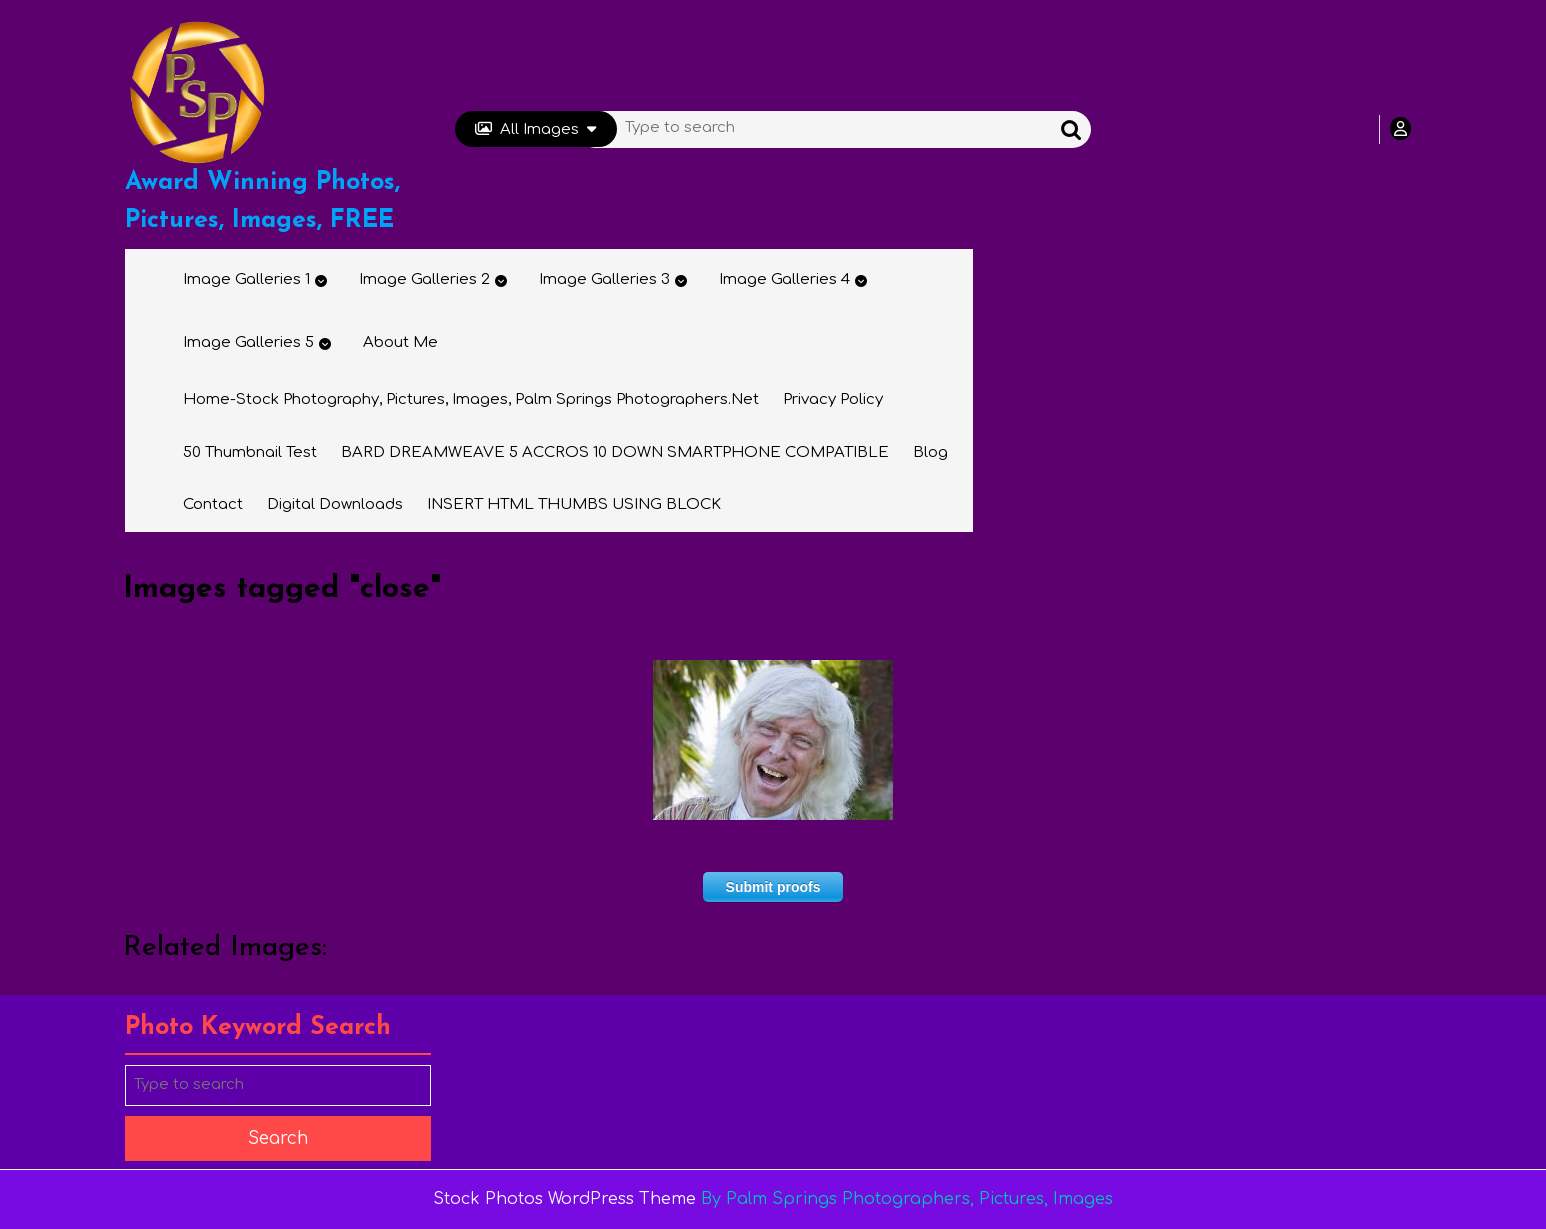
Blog (930, 452)
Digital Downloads (335, 504)
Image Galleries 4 (784, 279)
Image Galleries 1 (246, 279)
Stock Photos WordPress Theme (564, 1199)
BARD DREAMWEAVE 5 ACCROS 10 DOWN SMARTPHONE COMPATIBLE (615, 452)
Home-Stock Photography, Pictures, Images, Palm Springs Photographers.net (471, 399)
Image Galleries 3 (604, 279)
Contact (213, 504)
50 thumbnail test (250, 452)
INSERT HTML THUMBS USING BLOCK (574, 504)
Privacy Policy (833, 399)
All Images (535, 129)
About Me (400, 342)
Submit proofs (773, 887)
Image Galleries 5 (248, 342)
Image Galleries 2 (424, 279)
